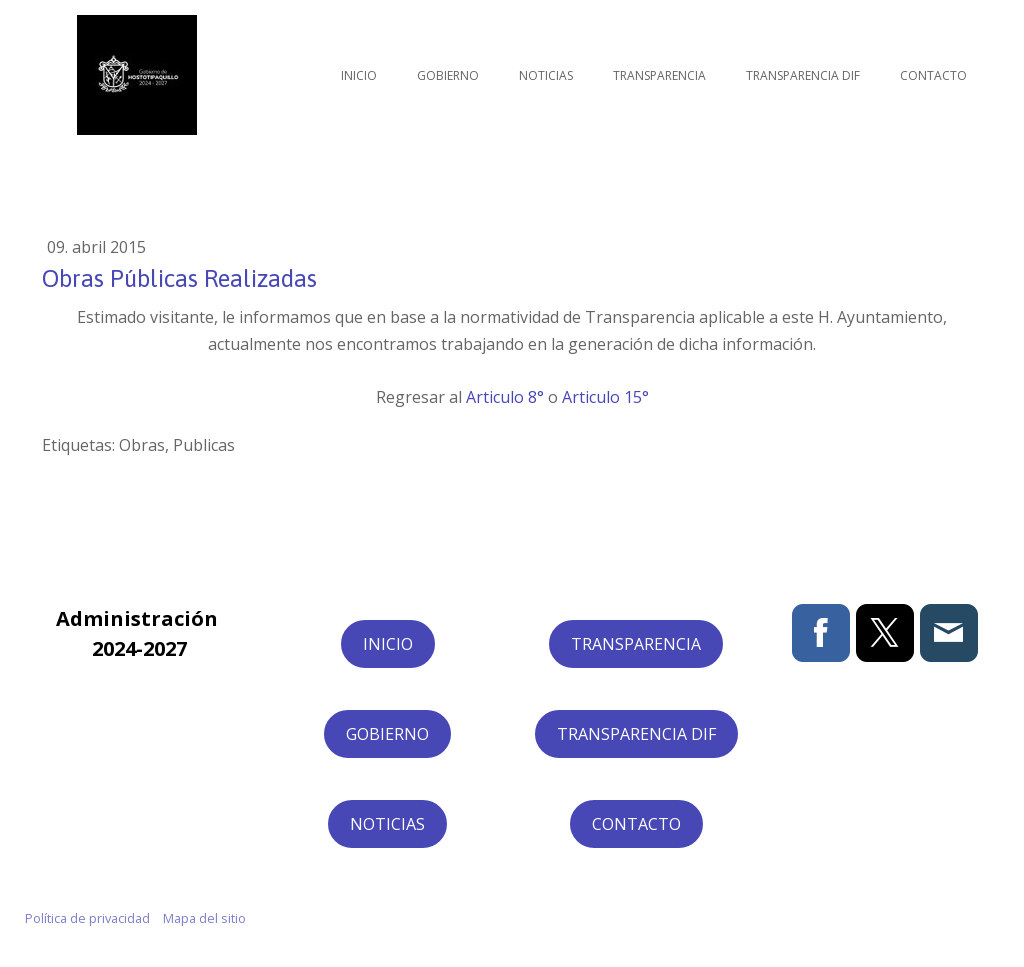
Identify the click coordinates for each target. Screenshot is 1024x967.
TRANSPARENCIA (636, 644)
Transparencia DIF (803, 75)
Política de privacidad (87, 918)
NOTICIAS (387, 824)
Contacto (933, 75)
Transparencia (659, 75)
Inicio (359, 75)
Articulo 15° (605, 397)
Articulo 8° (505, 397)
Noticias (546, 75)
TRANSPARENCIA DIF (636, 734)
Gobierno (448, 75)
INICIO (388, 644)
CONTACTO (636, 824)
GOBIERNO (387, 734)
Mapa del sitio (204, 918)
